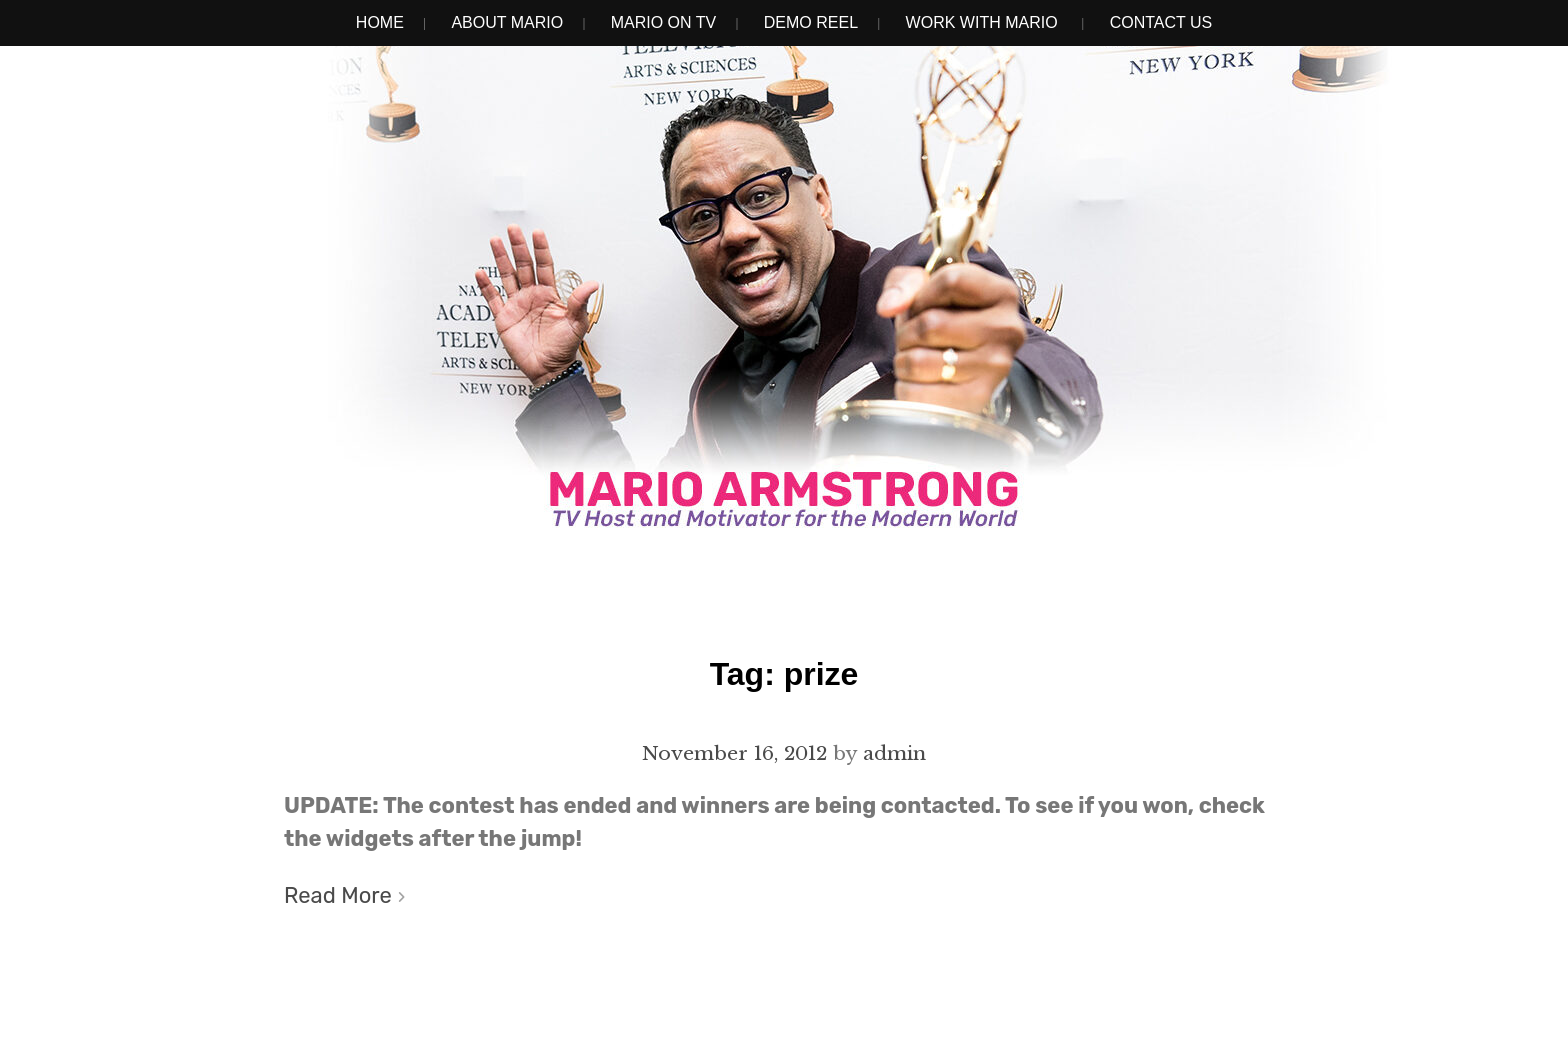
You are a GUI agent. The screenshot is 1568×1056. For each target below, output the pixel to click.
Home (380, 22)
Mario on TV (664, 22)
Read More (338, 895)
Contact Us (1161, 22)
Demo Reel (811, 22)
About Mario (507, 22)
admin (894, 753)
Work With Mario (982, 22)
